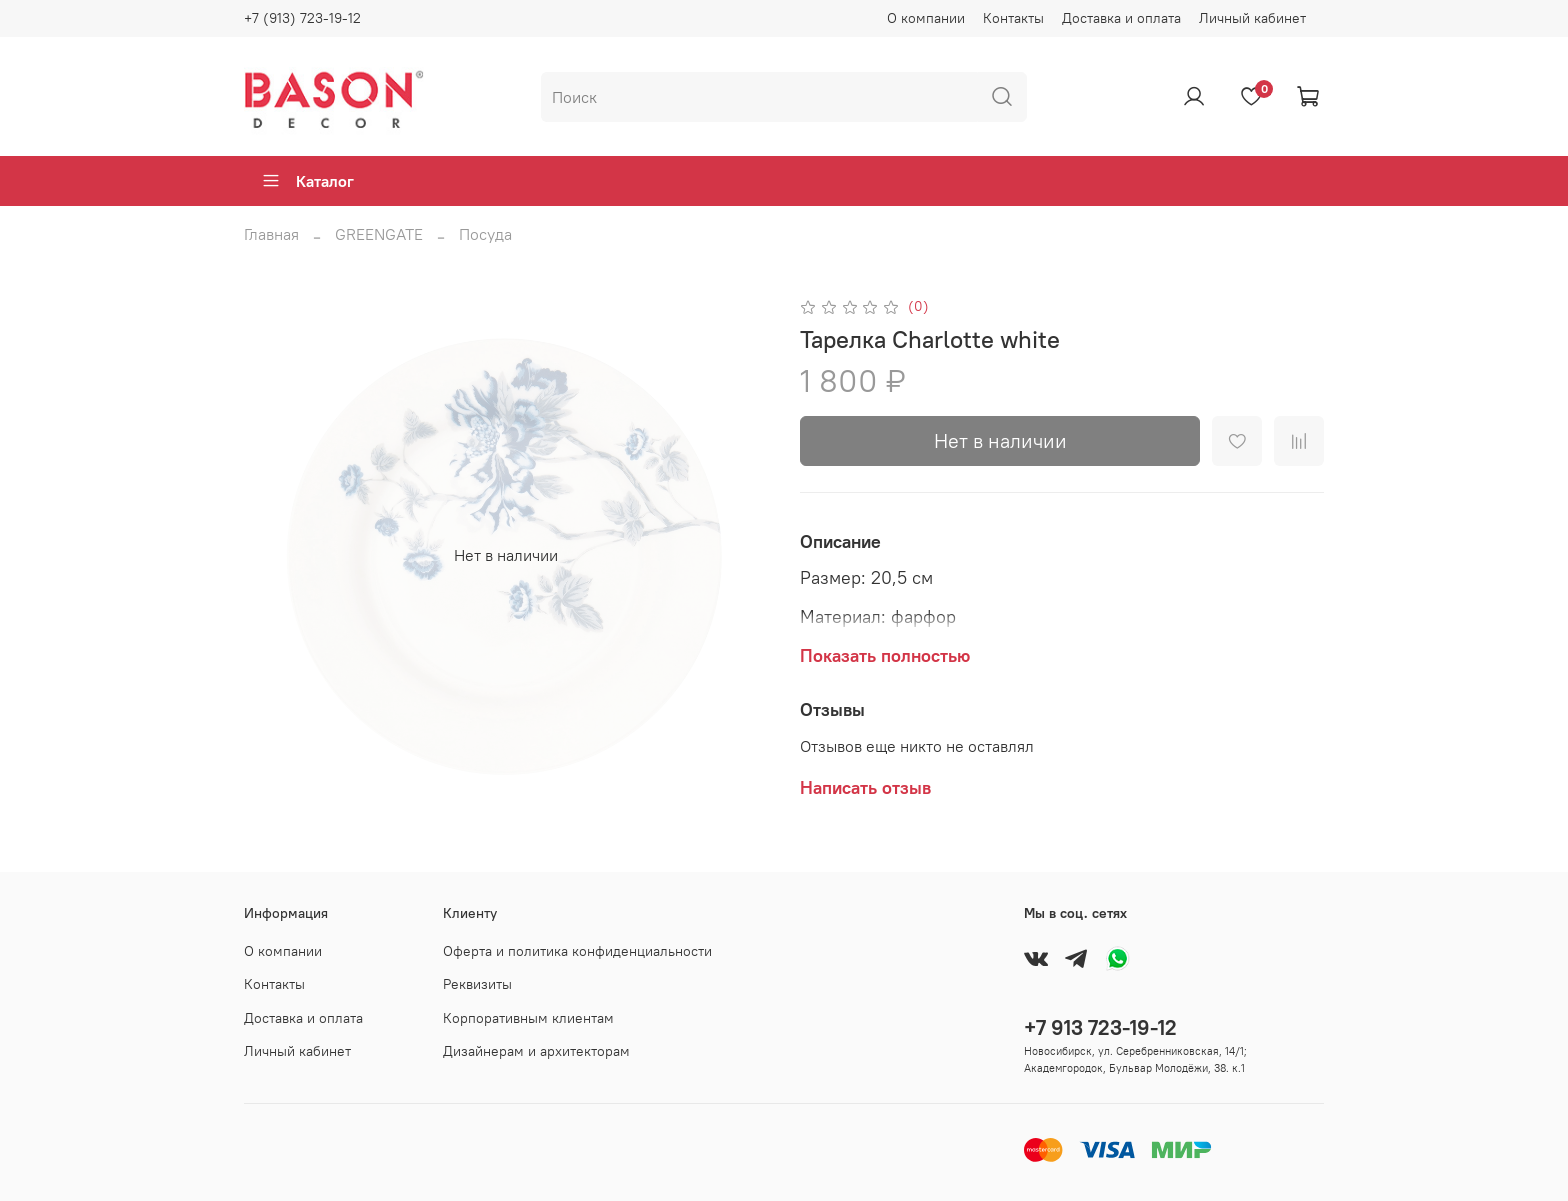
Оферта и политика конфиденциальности (577, 951)
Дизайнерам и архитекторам (536, 1051)
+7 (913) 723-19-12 (302, 18)
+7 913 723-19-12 (1100, 1027)
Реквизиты (477, 984)
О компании (926, 18)
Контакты (1013, 18)
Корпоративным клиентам (528, 1018)
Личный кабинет (1252, 18)
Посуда (485, 234)
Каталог (307, 181)
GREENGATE (379, 234)
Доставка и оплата (1121, 18)
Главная (271, 234)
